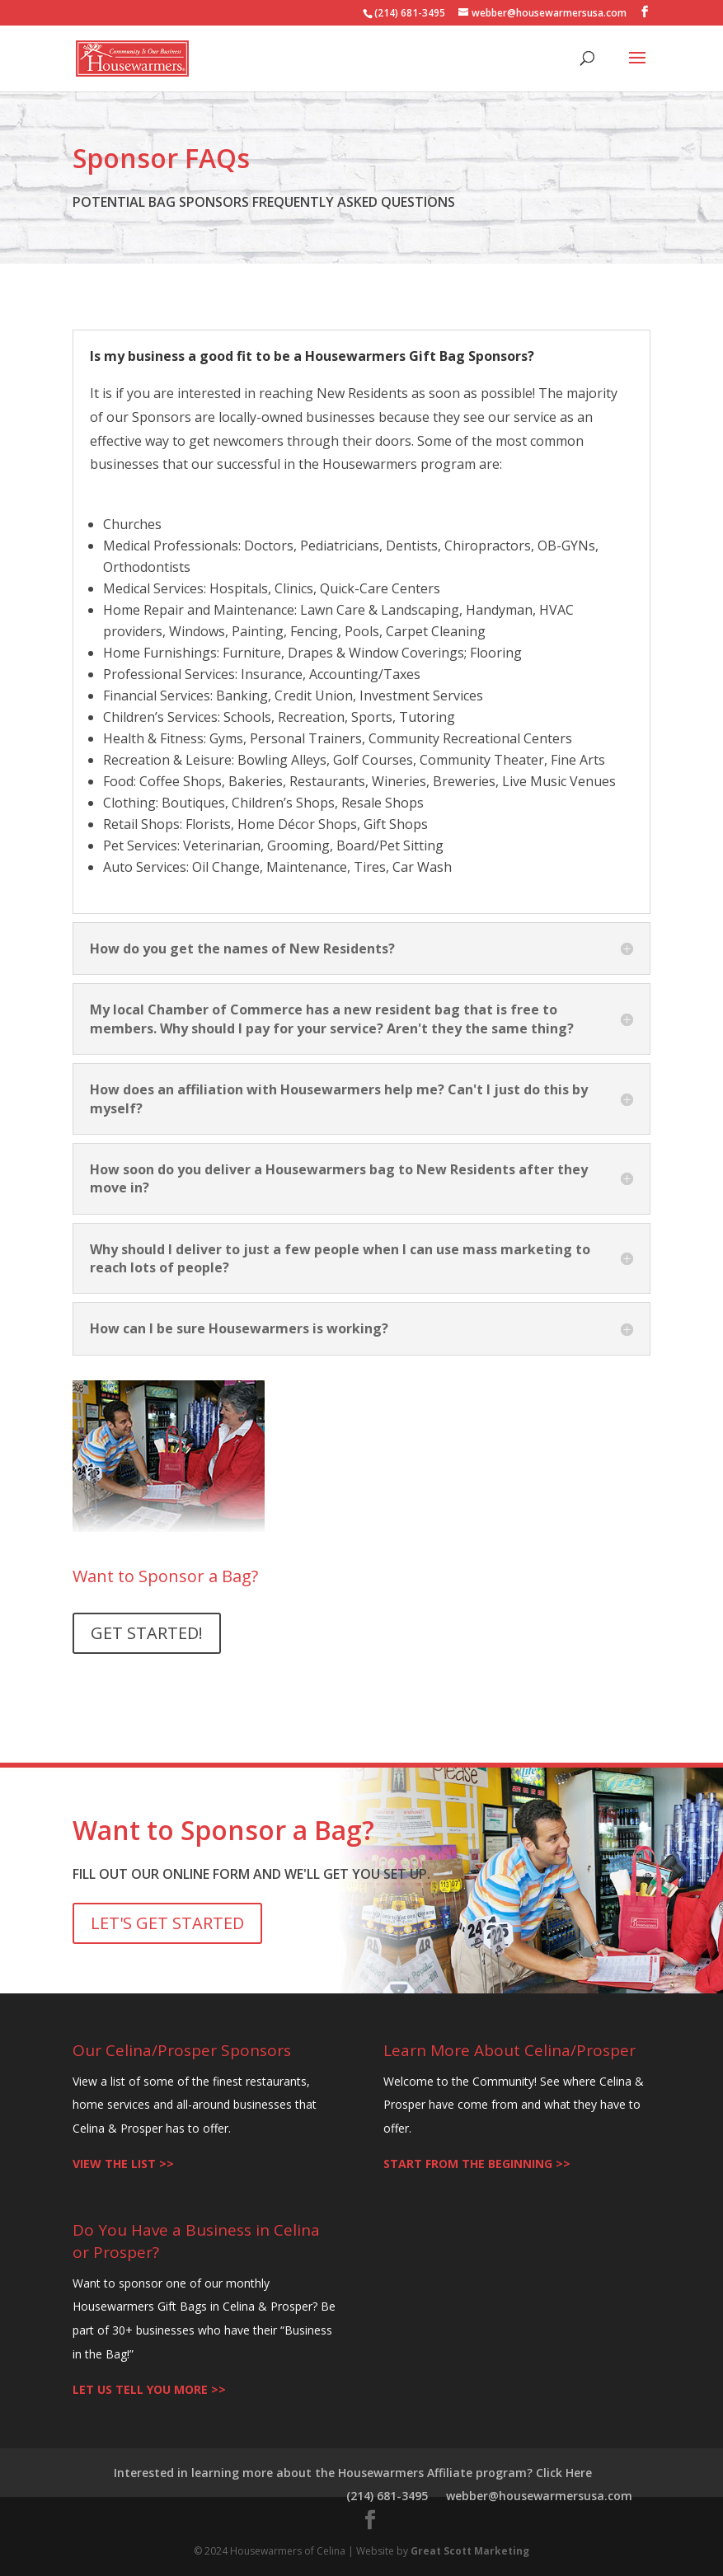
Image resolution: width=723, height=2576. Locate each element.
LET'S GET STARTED (167, 1923)
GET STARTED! (147, 1633)
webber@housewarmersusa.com (539, 2495)
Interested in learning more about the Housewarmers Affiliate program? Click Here (353, 2472)
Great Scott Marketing (470, 2551)
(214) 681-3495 (387, 2495)
